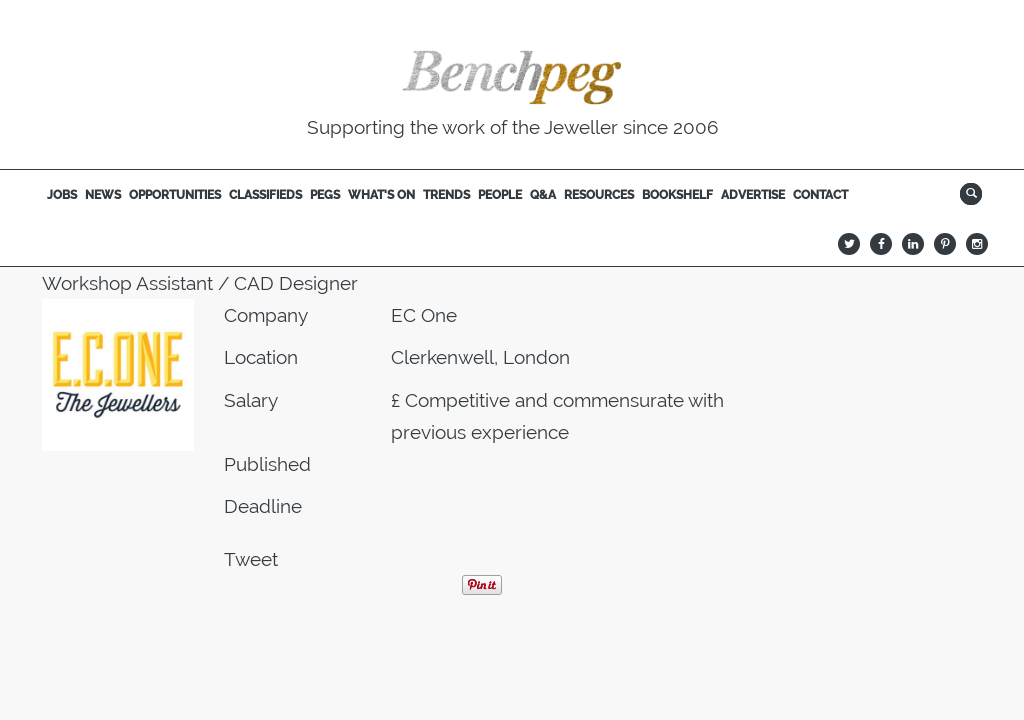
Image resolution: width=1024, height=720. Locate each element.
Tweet (251, 559)
